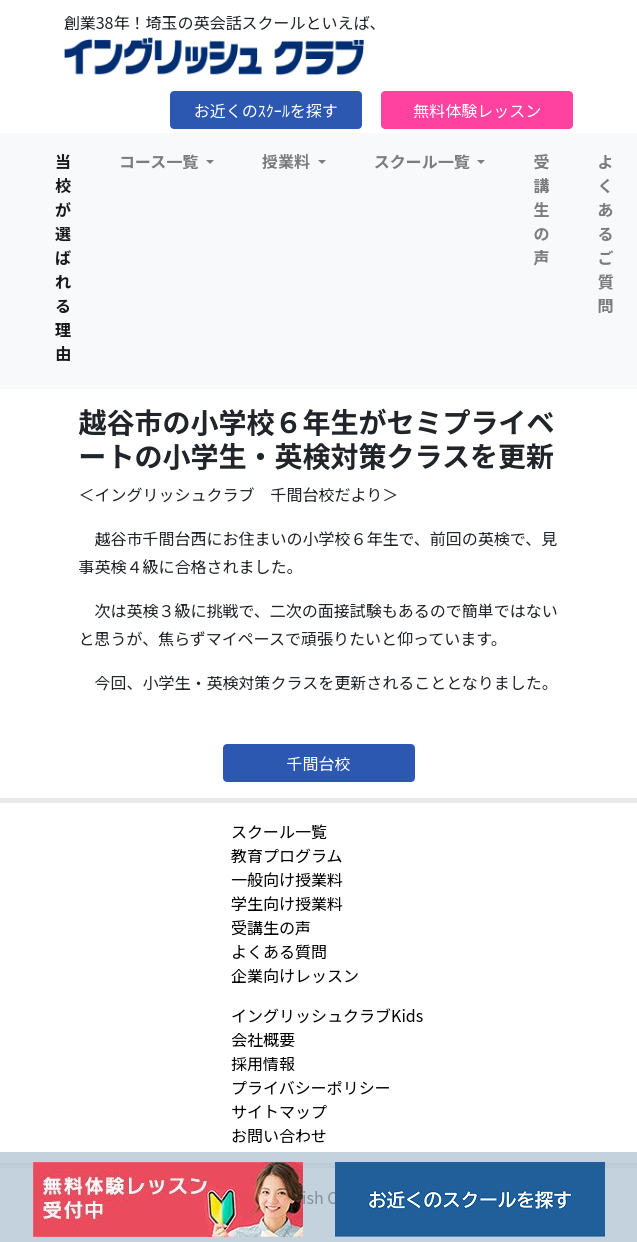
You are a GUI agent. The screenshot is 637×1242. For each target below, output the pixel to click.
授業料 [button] (288, 161)
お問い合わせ (279, 1135)
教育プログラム (287, 855)
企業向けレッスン (295, 975)
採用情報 (263, 1063)
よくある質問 (279, 951)
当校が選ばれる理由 (63, 257)
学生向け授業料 (287, 903)
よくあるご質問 (605, 233)
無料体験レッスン (477, 110)
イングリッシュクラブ (214, 57)
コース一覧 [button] (160, 161)
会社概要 (263, 1039)
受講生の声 (541, 209)
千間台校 (318, 763)
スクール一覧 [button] (424, 161)
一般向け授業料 (287, 879)
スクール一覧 (279, 831)
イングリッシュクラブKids (327, 1015)
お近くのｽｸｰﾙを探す (266, 110)
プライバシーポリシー (311, 1087)
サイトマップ (279, 1111)
